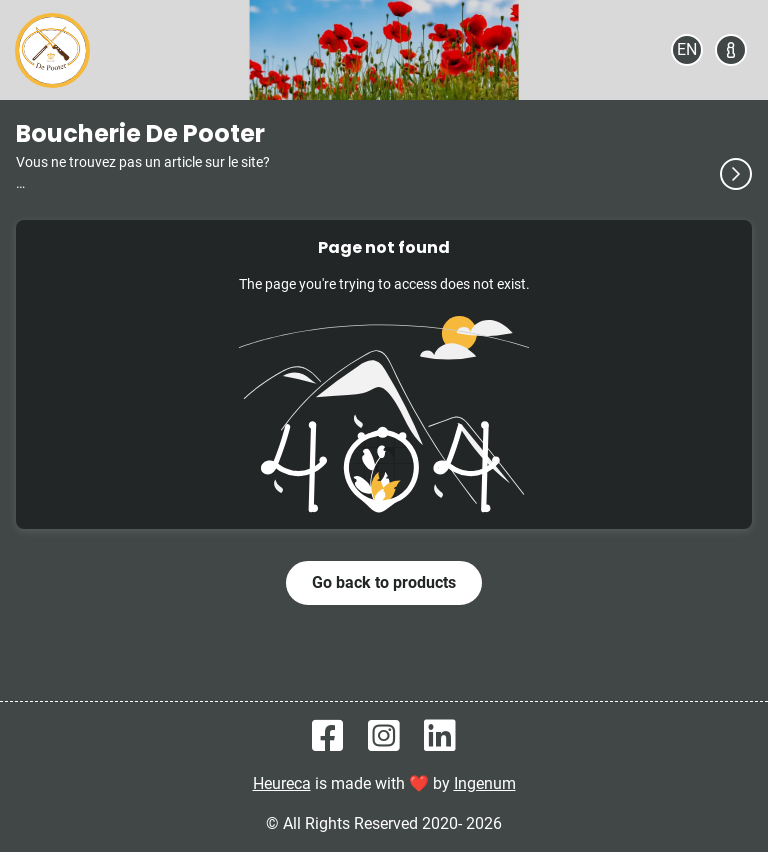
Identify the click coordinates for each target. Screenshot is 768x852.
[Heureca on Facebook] (328, 737)
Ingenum (485, 783)
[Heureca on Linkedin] (440, 737)
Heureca (282, 783)
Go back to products (384, 582)
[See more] (736, 174)
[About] (731, 50)
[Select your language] (687, 50)
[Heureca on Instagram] (384, 737)
